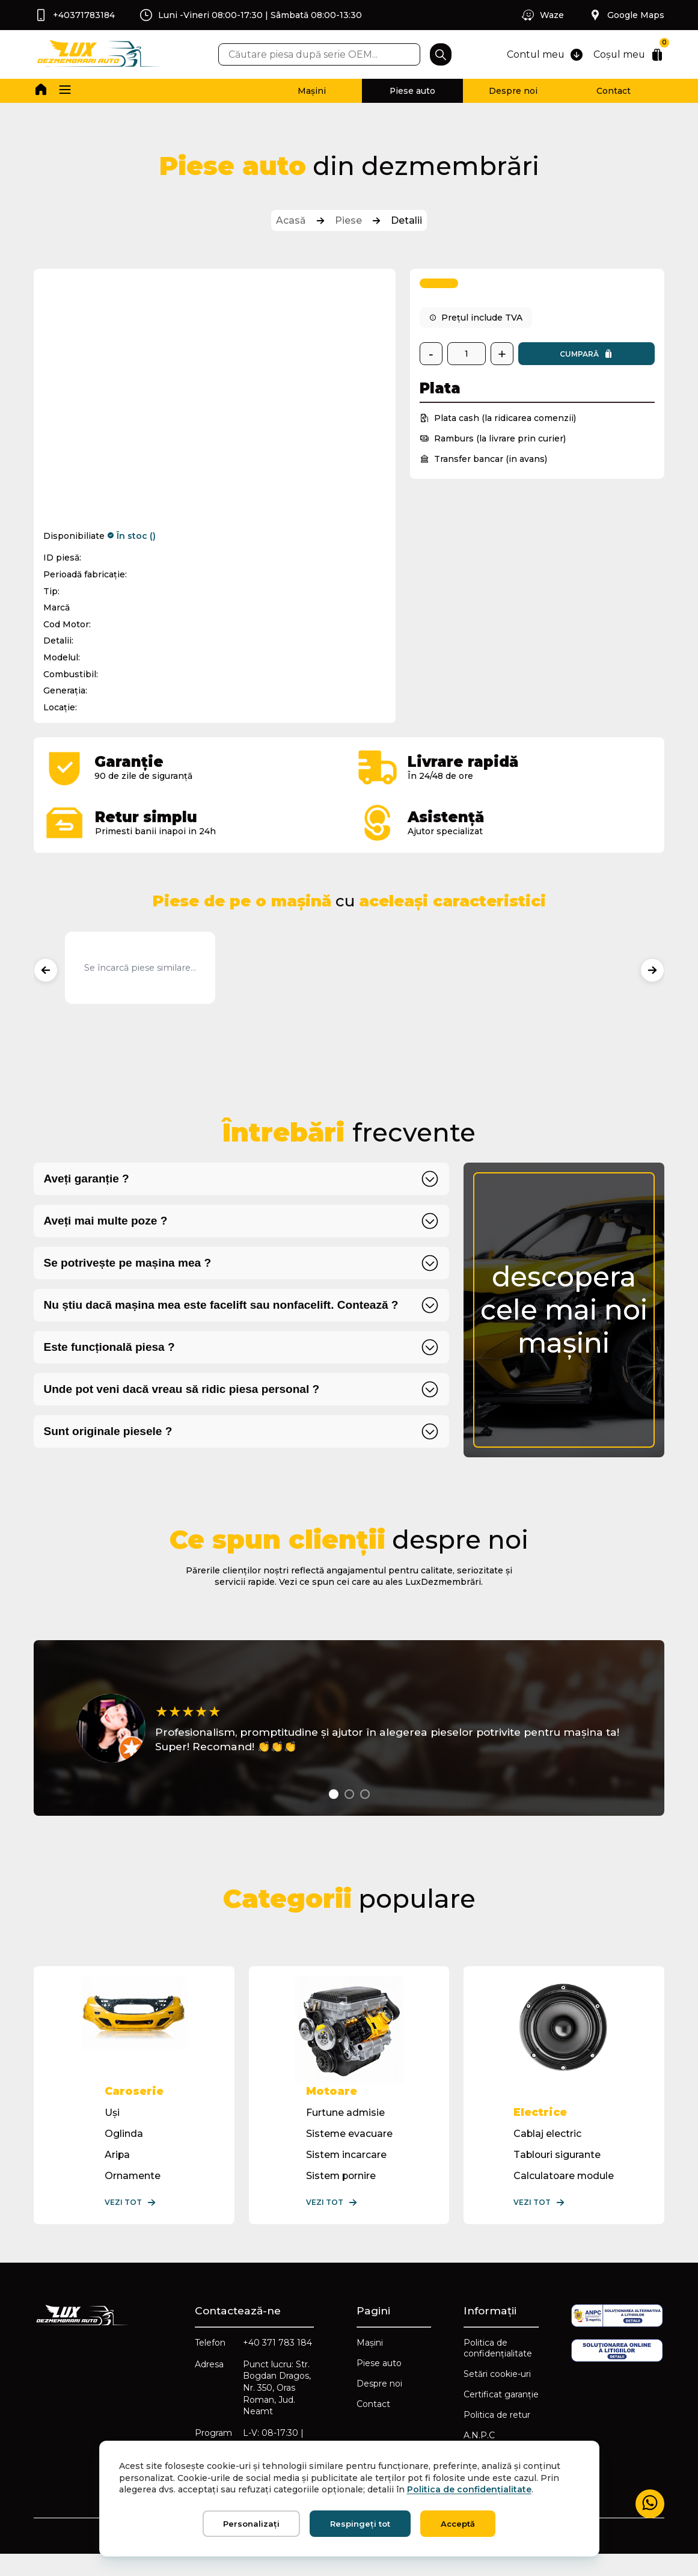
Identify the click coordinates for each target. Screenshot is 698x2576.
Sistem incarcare (346, 2174)
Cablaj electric (546, 2153)
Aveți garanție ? (87, 1181)
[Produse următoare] (651, 972)
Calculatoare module (563, 2195)
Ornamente (133, 2195)
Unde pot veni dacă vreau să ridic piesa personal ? (183, 1391)
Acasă (291, 222)
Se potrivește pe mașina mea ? (128, 1265)
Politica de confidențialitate (498, 2368)
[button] (66, 90)
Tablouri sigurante (556, 2174)
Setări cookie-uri (497, 2394)
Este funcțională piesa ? (110, 1349)
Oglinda (124, 2153)
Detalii (406, 222)
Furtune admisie (345, 2132)
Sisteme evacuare (349, 2153)
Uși (112, 2132)
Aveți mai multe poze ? (106, 1223)
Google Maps (625, 15)
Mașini (297, 90)
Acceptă (458, 2523)
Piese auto (401, 90)
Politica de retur (497, 2435)
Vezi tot (131, 2222)
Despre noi (506, 90)
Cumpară (586, 356)
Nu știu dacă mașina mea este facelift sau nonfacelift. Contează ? (223, 1307)
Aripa (118, 2174)
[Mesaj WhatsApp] (649, 2504)
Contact (610, 90)
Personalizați (251, 2523)
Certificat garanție (501, 2414)
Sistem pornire (341, 2195)
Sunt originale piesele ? (109, 1433)
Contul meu (542, 55)
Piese (348, 222)
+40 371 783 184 (269, 2368)
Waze (541, 15)
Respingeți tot (360, 2523)
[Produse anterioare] (47, 972)
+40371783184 (75, 15)
